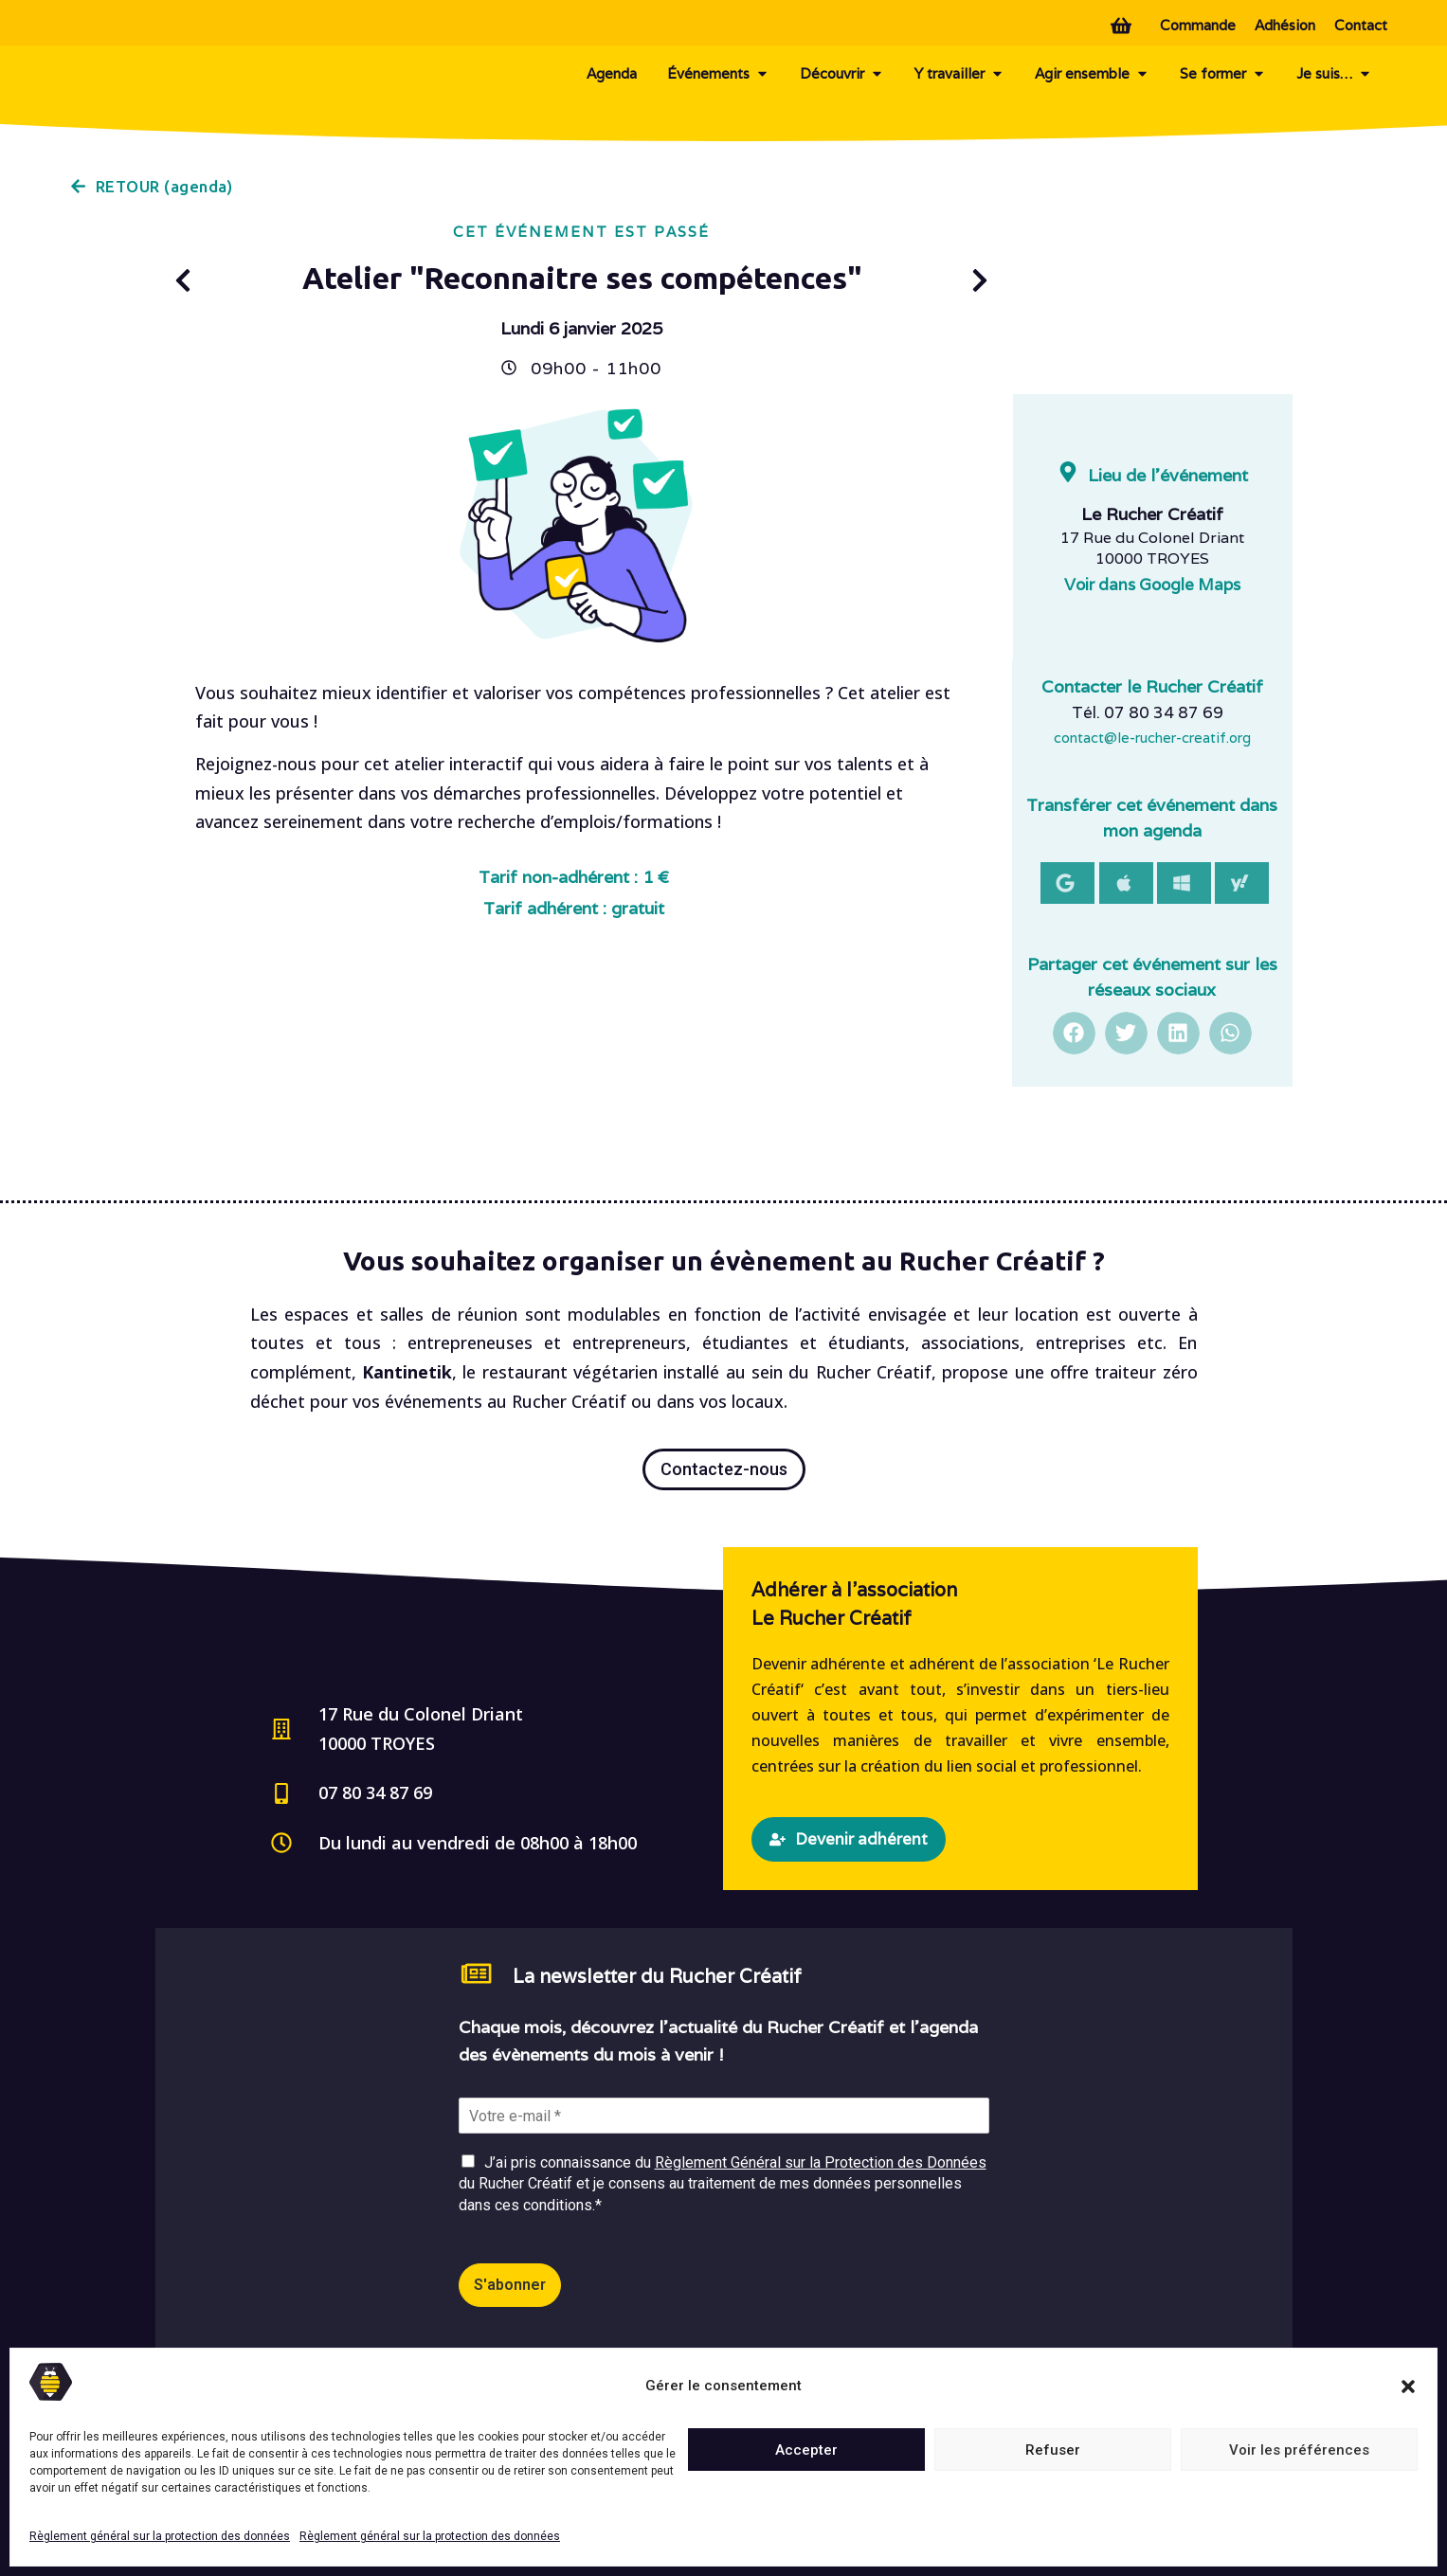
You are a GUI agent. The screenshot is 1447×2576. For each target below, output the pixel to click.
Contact (1360, 25)
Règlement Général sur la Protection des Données (820, 2162)
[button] (1408, 2386)
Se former (1223, 73)
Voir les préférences (1299, 2450)
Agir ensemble (1092, 73)
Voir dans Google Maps (1152, 584)
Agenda (612, 73)
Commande (1198, 25)
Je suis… (1334, 73)
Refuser (1052, 2450)
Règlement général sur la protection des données (159, 2536)
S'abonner (510, 2285)
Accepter (806, 2450)
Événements (718, 73)
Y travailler (959, 73)
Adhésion (1285, 25)
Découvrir (842, 73)
